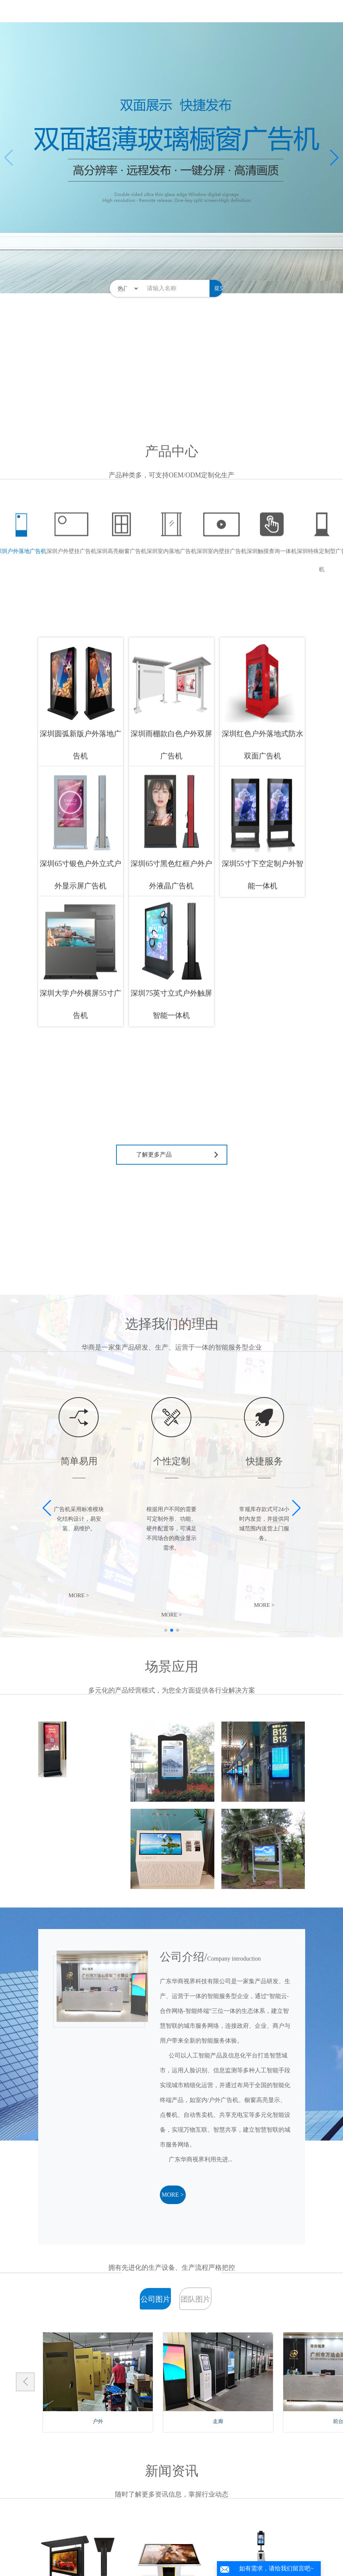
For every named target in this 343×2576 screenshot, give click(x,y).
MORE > (173, 2194)
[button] (334, 158)
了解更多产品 (154, 1173)
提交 (219, 288)
